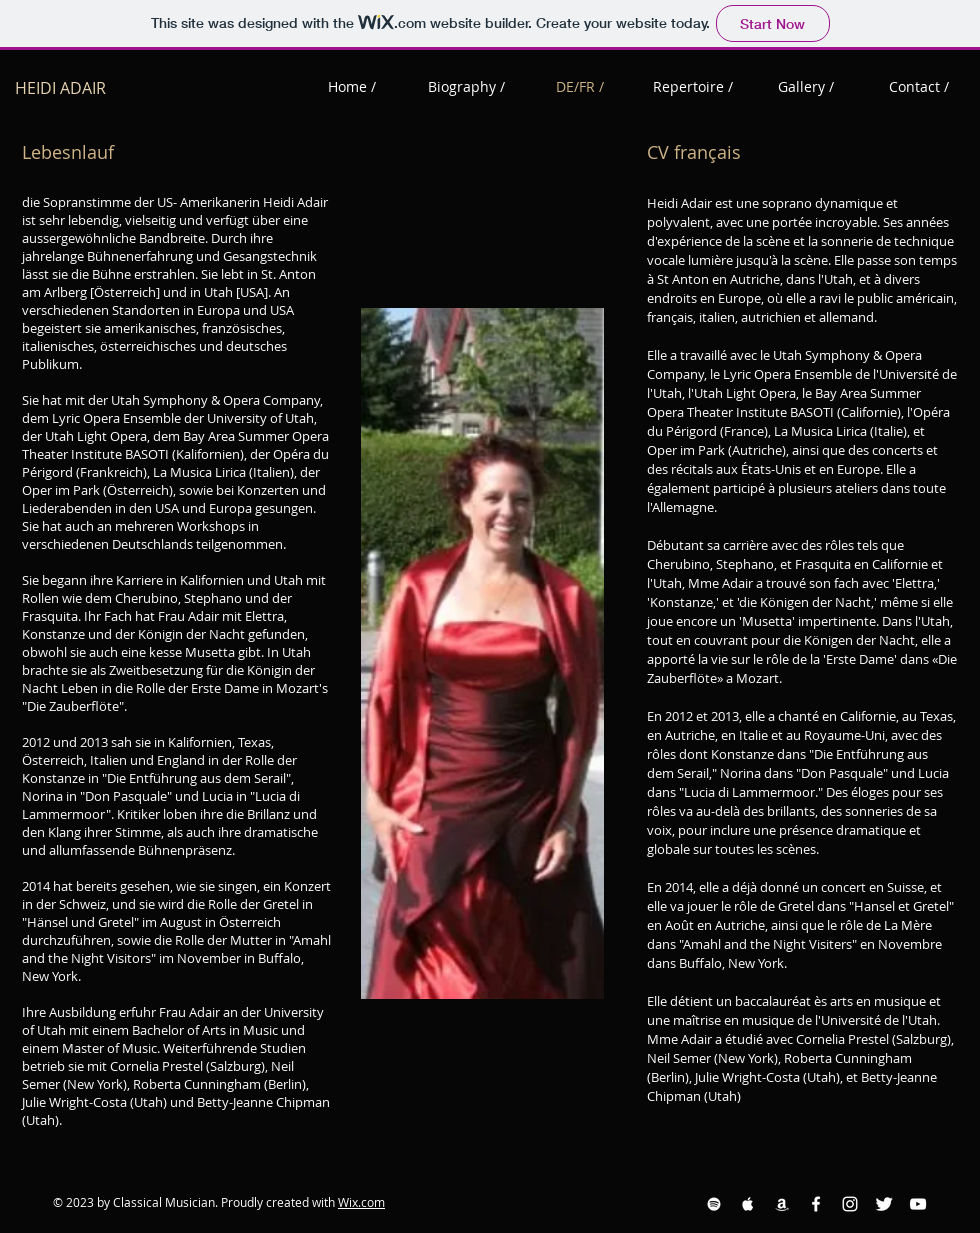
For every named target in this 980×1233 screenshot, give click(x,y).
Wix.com (361, 1202)
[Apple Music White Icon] (748, 1204)
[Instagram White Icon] (850, 1204)
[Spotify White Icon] (714, 1204)
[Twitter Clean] (884, 1204)
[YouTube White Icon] (918, 1204)
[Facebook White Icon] (816, 1204)
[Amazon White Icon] (782, 1204)
